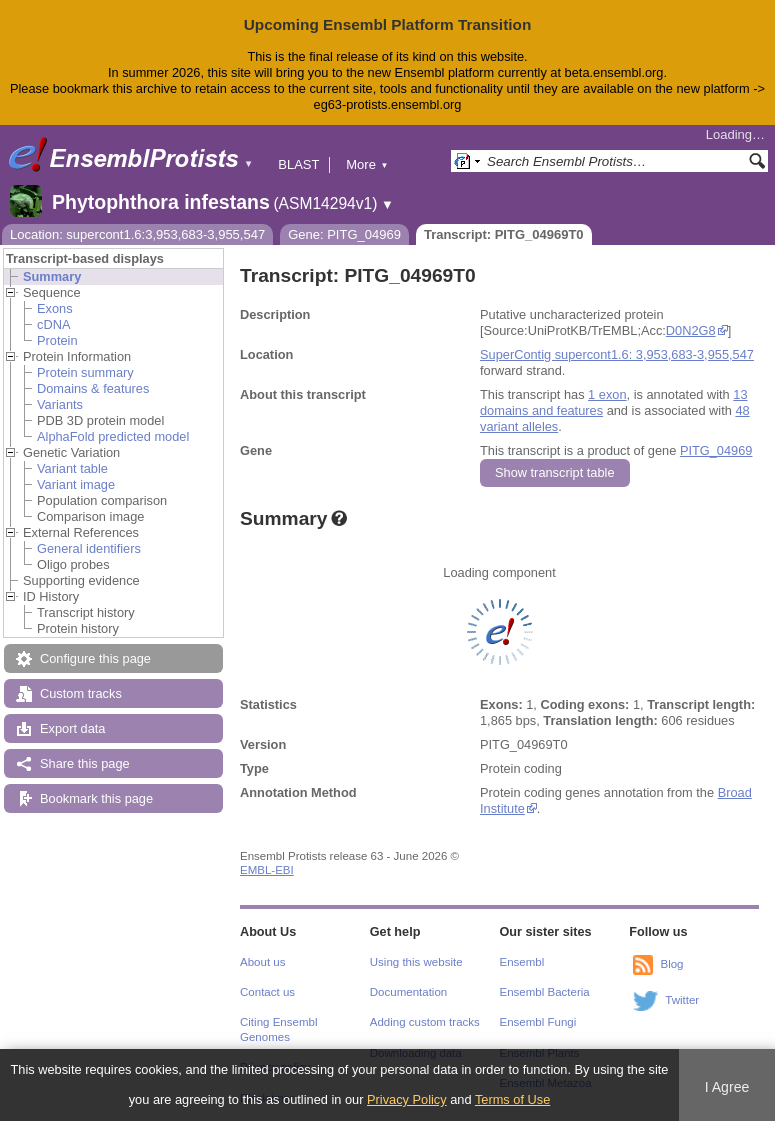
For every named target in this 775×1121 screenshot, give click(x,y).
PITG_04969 (716, 450)
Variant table (72, 468)
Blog (671, 964)
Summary (52, 276)
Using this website (416, 962)
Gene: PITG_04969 (344, 234)
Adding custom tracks (425, 1022)
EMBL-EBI (267, 870)
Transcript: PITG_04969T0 (504, 234)
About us (262, 962)
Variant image (76, 484)
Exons (55, 308)
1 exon (607, 394)
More (367, 164)
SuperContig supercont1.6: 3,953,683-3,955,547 (617, 354)
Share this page (85, 763)
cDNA (53, 324)
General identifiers (89, 548)
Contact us (267, 992)
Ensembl (522, 962)
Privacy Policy (407, 1099)
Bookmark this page (96, 798)
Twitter (682, 1000)
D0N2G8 (691, 330)
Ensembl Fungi (538, 1022)
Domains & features (93, 388)
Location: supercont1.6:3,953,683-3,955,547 (137, 234)
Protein (57, 340)
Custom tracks (81, 693)
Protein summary (85, 372)
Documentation (408, 992)
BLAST (298, 164)
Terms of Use (512, 1099)
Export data (72, 728)
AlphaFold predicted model (113, 436)
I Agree (727, 1087)
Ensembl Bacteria (545, 992)
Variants (60, 404)
